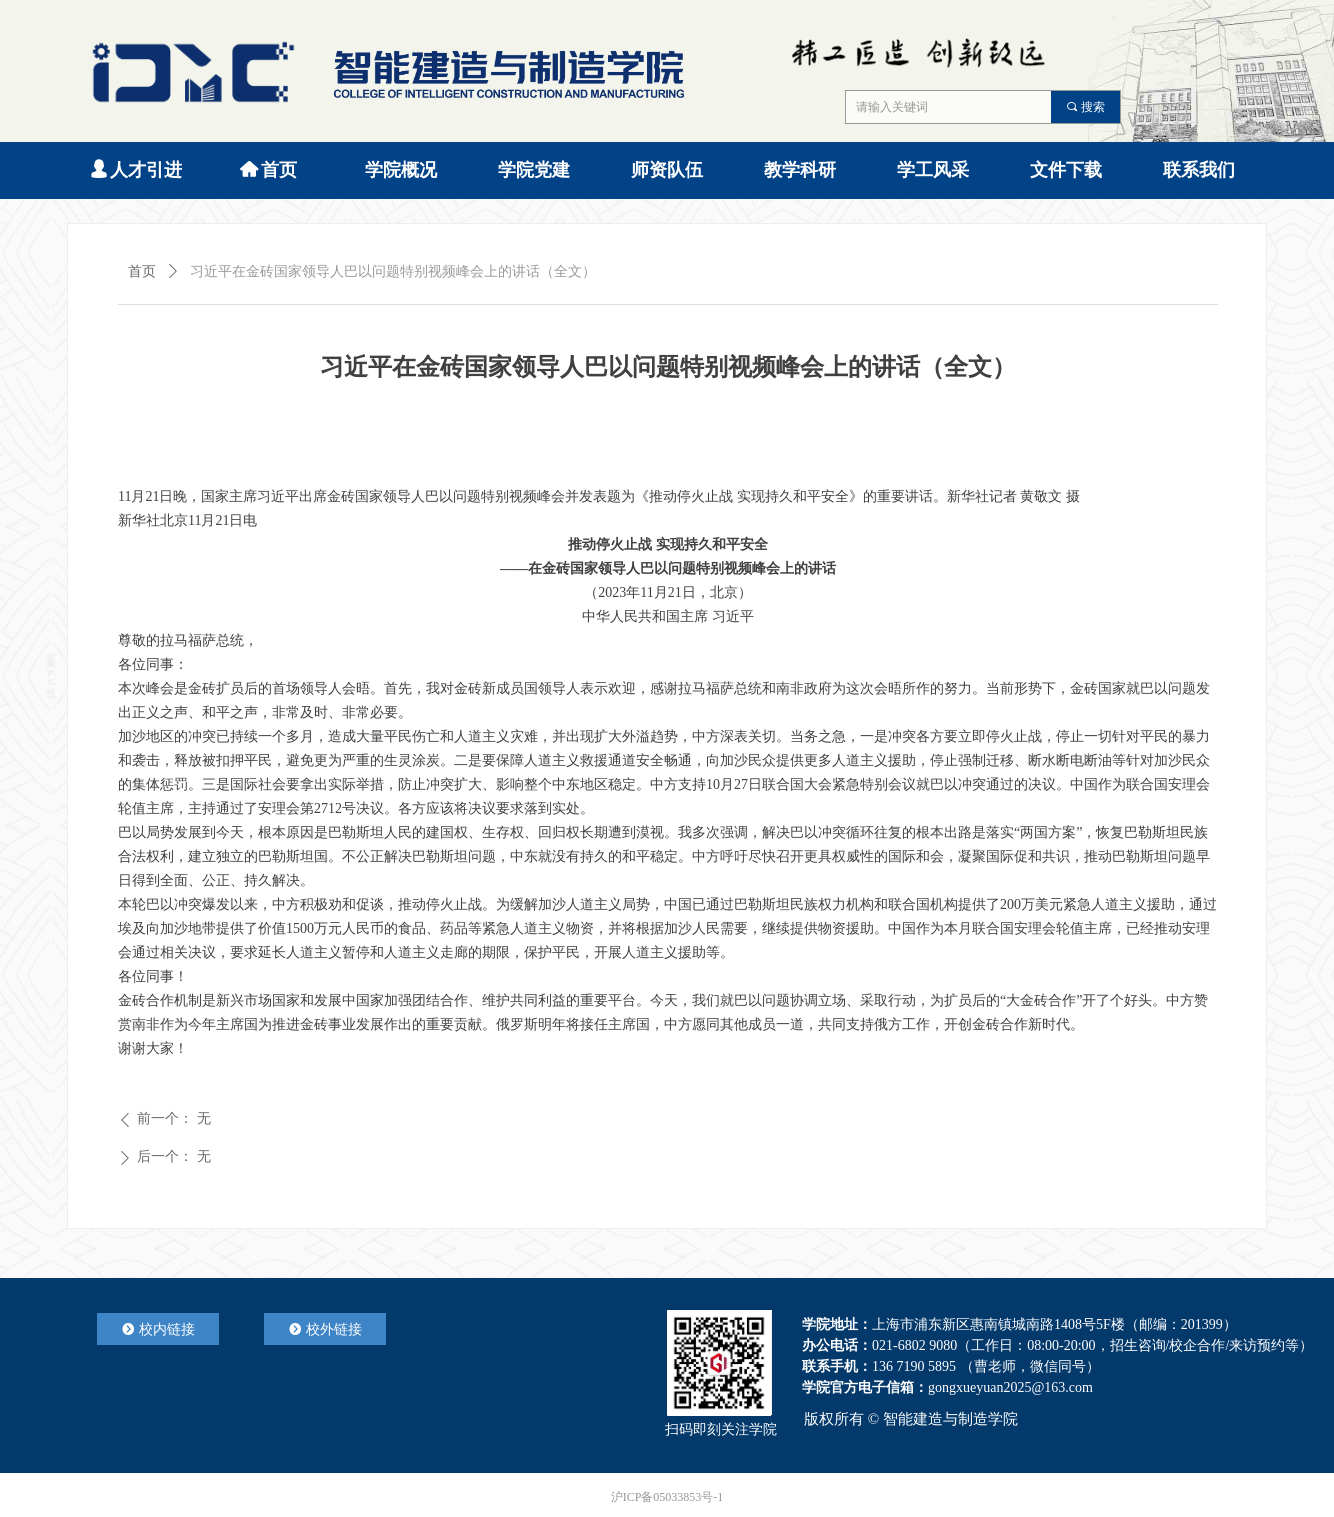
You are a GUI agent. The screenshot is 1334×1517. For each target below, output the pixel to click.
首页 (142, 271)
